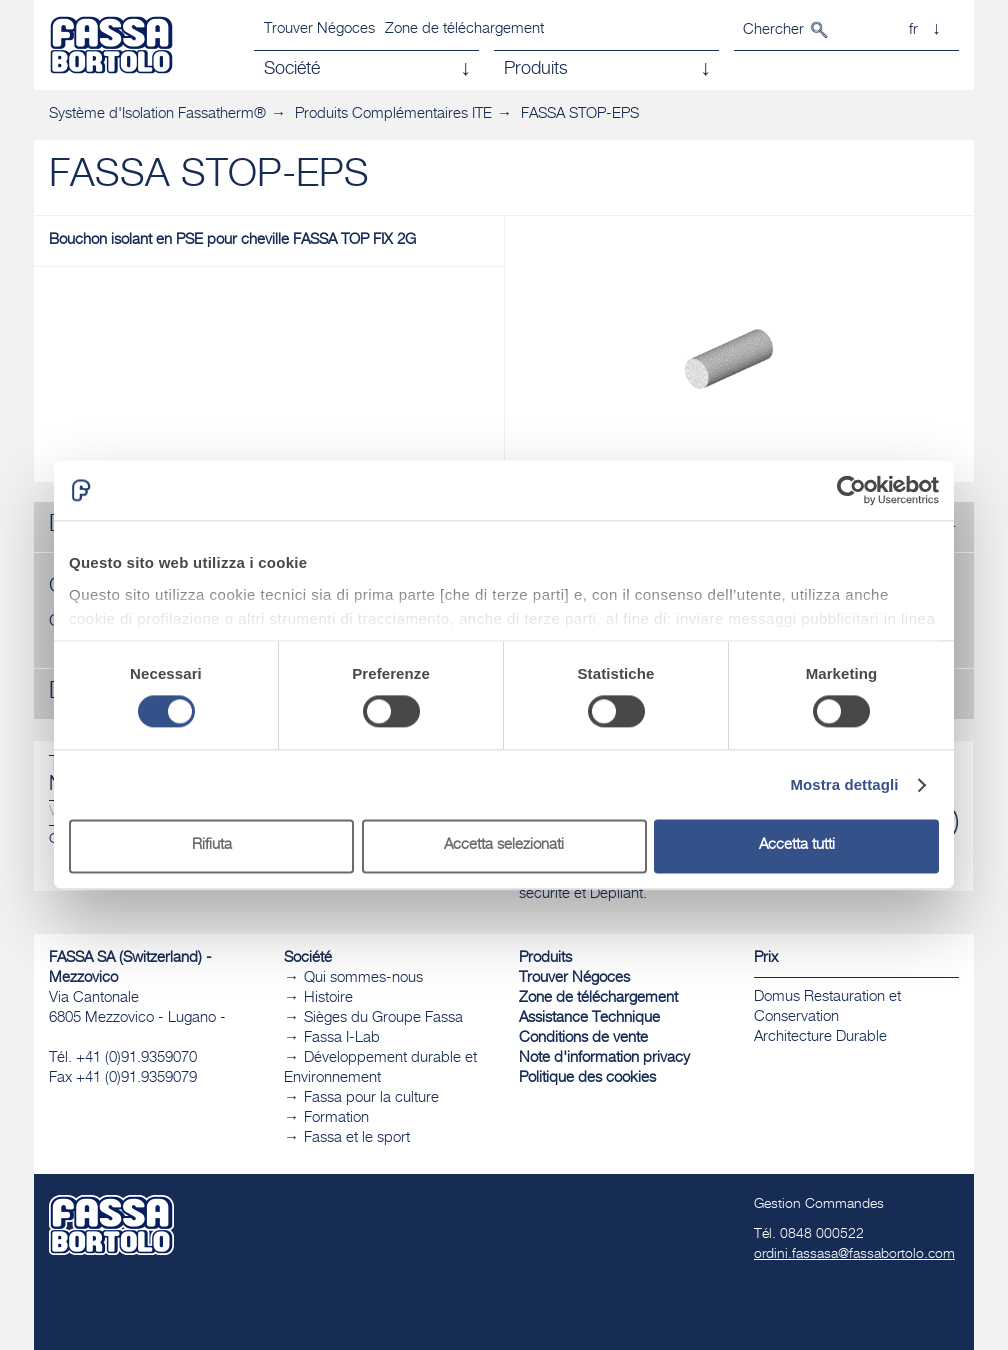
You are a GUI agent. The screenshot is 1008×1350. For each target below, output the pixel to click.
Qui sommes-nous (363, 978)
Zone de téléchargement (464, 29)
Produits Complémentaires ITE (393, 114)
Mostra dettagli (844, 784)
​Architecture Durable (820, 1037)
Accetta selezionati (504, 846)
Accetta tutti (797, 846)
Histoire (328, 998)
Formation (336, 1118)
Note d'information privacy (604, 1058)
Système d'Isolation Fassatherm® (157, 114)
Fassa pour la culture (371, 1098)
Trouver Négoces (319, 29)
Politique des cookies (587, 1078)
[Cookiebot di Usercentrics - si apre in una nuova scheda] (851, 490)
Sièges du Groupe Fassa (383, 1018)
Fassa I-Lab (342, 1038)
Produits (545, 958)
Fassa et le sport (357, 1138)
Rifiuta (212, 846)
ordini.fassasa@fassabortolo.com (854, 1255)
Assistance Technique (589, 1018)
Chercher (773, 30)
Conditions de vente (583, 1038)
